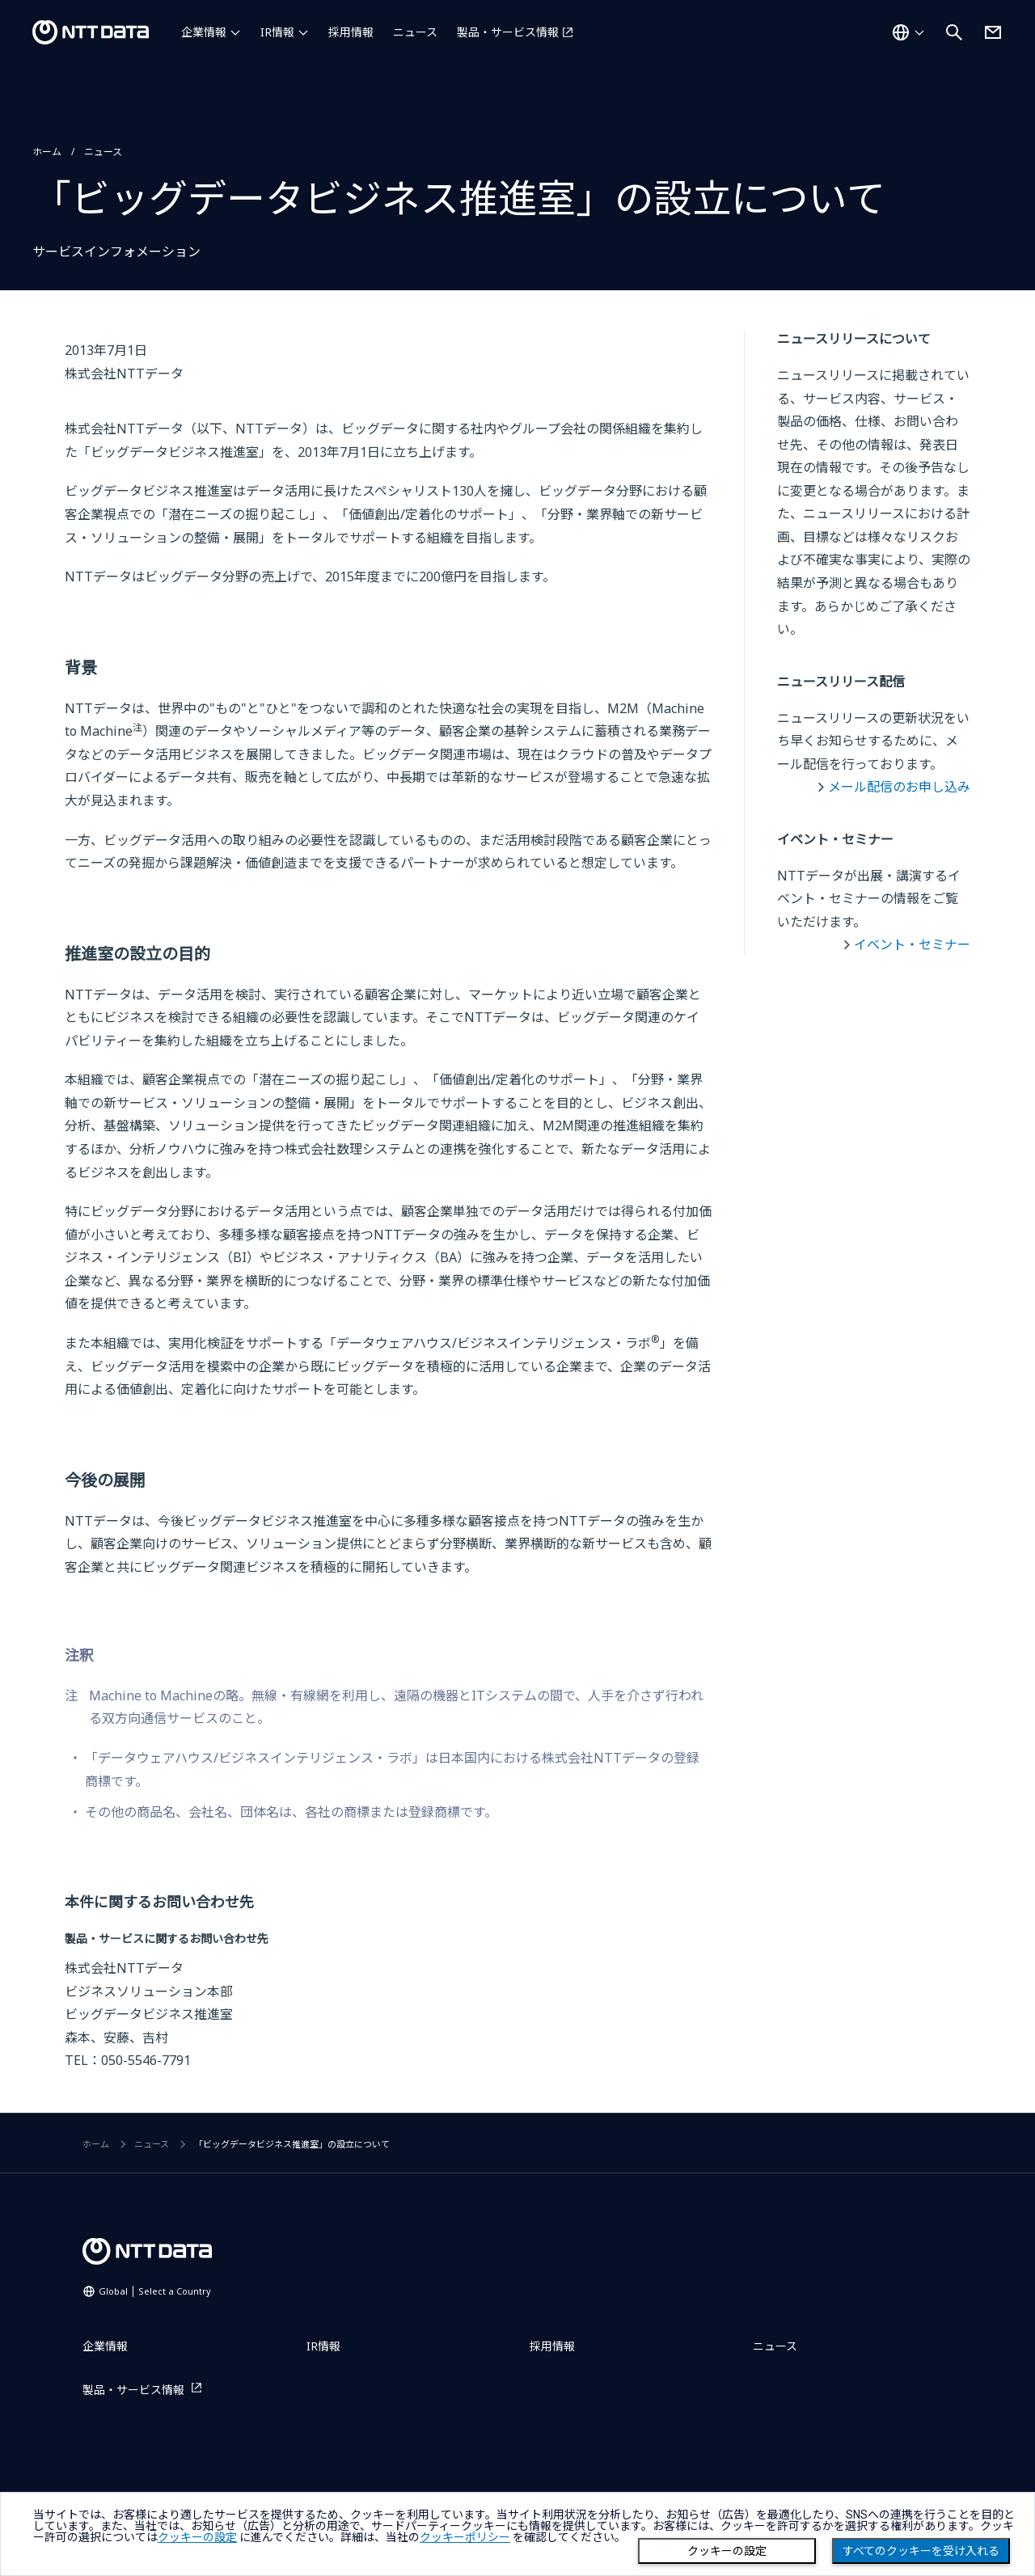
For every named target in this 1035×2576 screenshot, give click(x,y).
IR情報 (277, 32)
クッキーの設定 (727, 2550)
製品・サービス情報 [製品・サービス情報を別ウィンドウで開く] (508, 32)
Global (155, 2291)
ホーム (46, 151)
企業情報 (203, 32)
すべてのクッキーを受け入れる (921, 2550)
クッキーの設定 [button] (197, 2537)
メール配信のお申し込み (899, 787)
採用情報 (351, 32)
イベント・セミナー (912, 944)
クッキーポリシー (465, 2537)
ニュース (415, 32)
